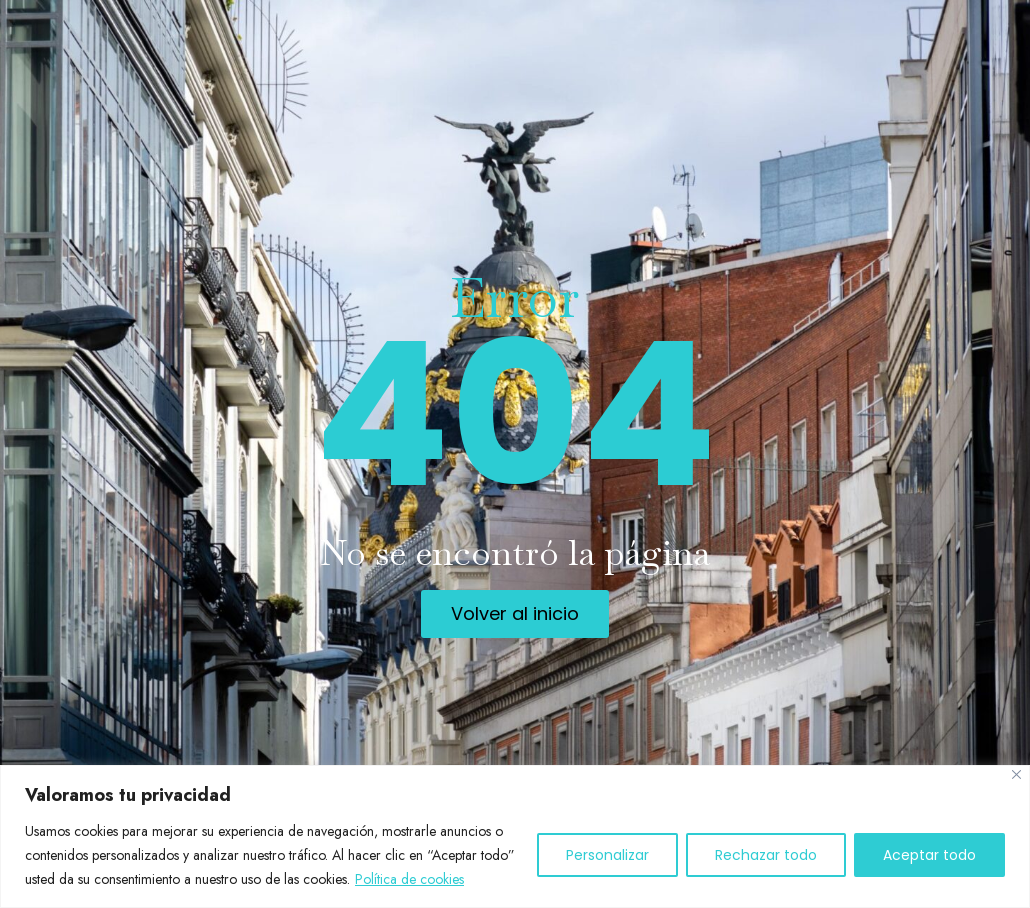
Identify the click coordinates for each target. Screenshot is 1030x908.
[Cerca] (1016, 774)
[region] (515, 836)
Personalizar (607, 855)
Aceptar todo (929, 855)
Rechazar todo (766, 855)
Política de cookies (409, 879)
